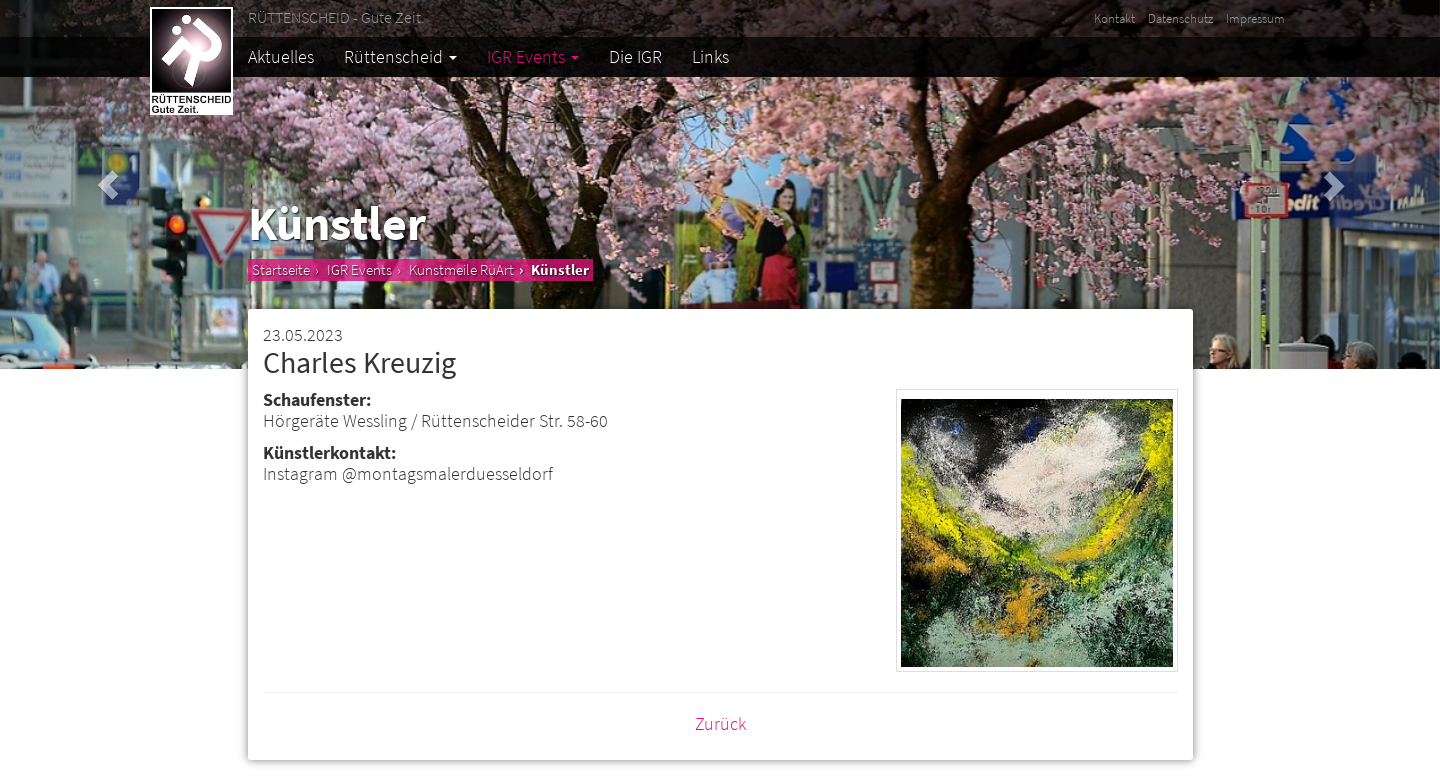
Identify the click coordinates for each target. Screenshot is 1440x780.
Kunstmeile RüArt (461, 269)
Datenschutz (1180, 18)
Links (710, 56)
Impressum (1255, 18)
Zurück (720, 723)
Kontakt (1114, 18)
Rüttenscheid (400, 56)
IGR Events (533, 56)
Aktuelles (281, 56)
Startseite (281, 269)
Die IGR (635, 56)
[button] (108, 184)
